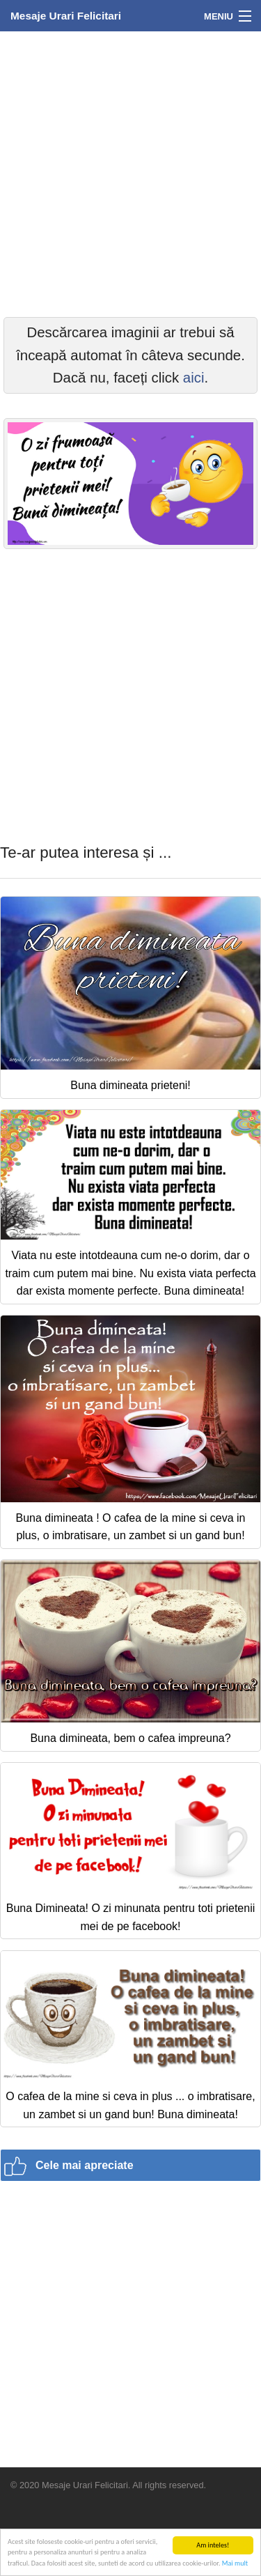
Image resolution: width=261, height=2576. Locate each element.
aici (194, 377)
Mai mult (235, 2563)
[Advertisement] (130, 172)
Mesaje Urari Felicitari (65, 16)
